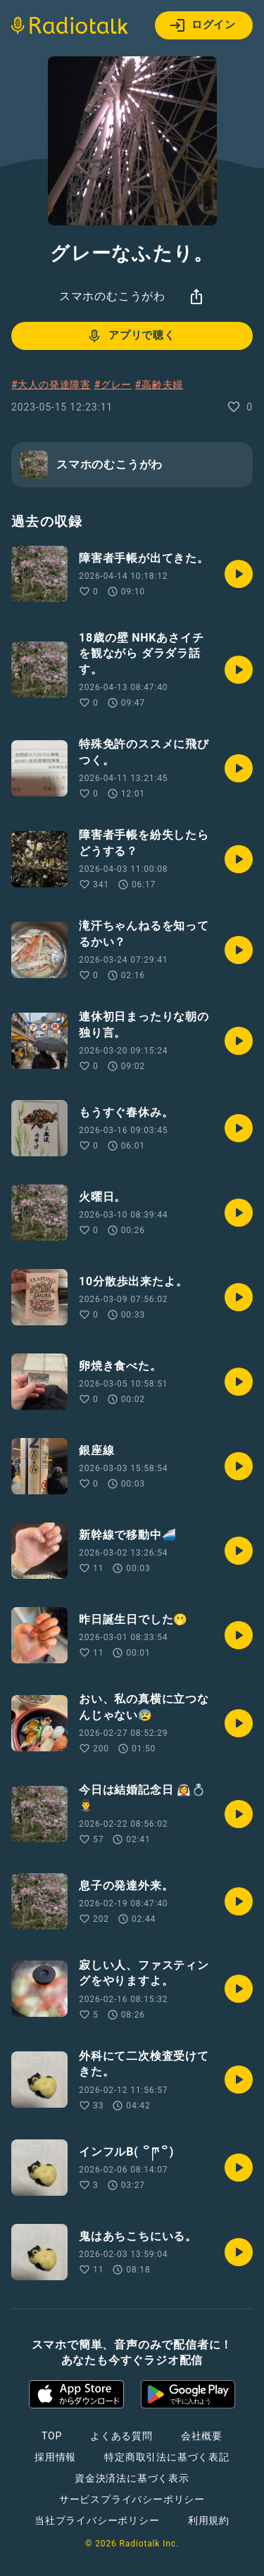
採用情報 (55, 2457)
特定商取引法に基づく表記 (167, 2457)
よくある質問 (121, 2435)
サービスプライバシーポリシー (132, 2499)
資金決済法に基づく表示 (132, 2478)
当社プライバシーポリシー (97, 2520)
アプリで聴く (130, 335)
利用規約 (209, 2520)
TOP (52, 2435)
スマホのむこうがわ (112, 296)
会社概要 (201, 2435)
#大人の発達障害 (51, 384)
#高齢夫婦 (159, 384)
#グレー (113, 384)
